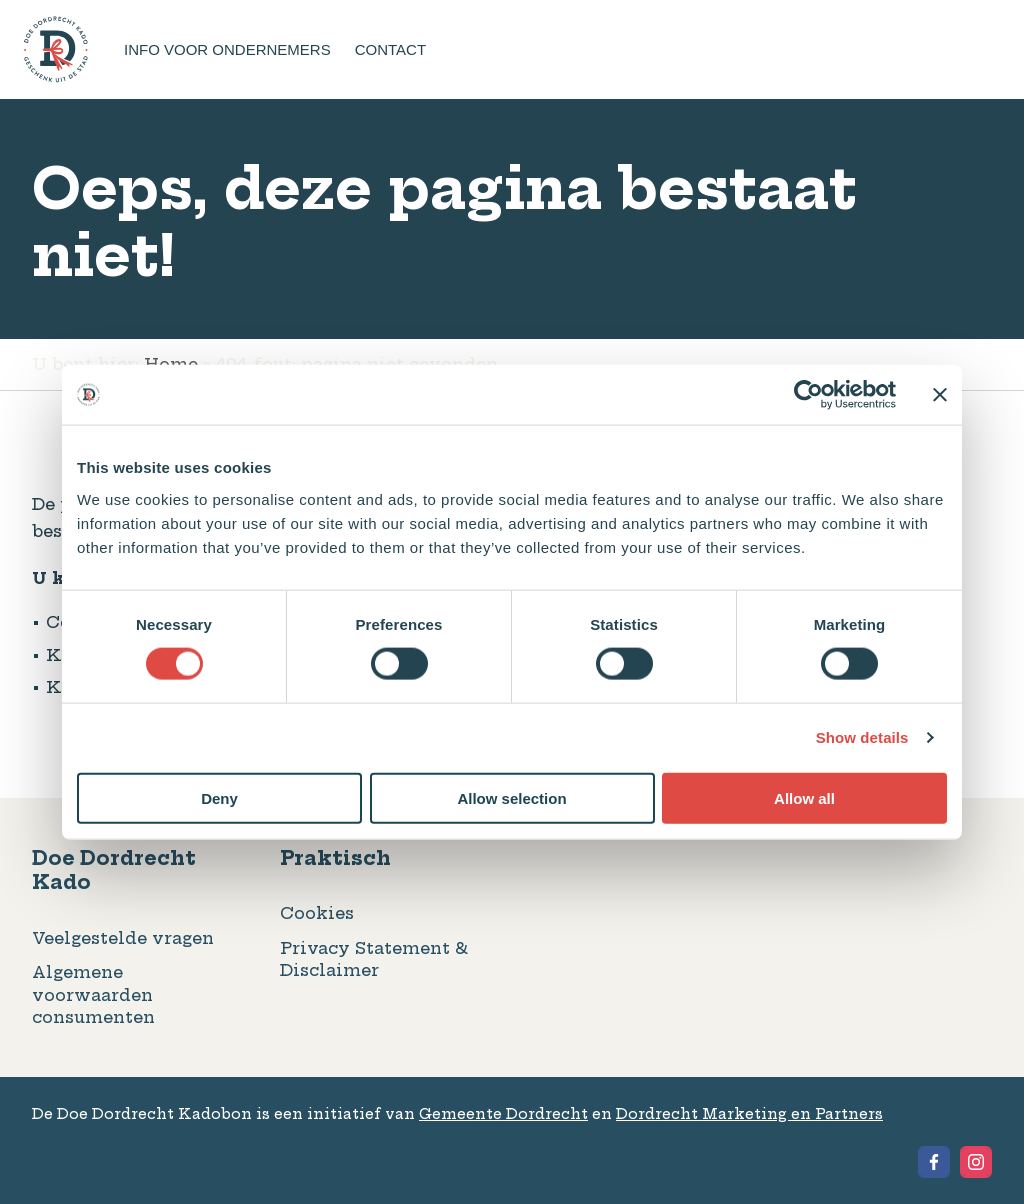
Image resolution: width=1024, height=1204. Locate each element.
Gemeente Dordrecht (503, 1114)
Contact (390, 49)
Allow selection (511, 797)
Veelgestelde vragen (123, 938)
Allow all (804, 797)
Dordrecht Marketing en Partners (749, 1114)
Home (171, 364)
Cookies (317, 913)
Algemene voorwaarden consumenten (93, 994)
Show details (862, 737)
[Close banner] (940, 395)
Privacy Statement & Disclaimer (374, 959)
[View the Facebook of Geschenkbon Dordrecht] (934, 1162)
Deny (219, 797)
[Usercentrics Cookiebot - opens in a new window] (808, 395)
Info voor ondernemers (227, 49)
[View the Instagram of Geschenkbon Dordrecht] (976, 1162)
